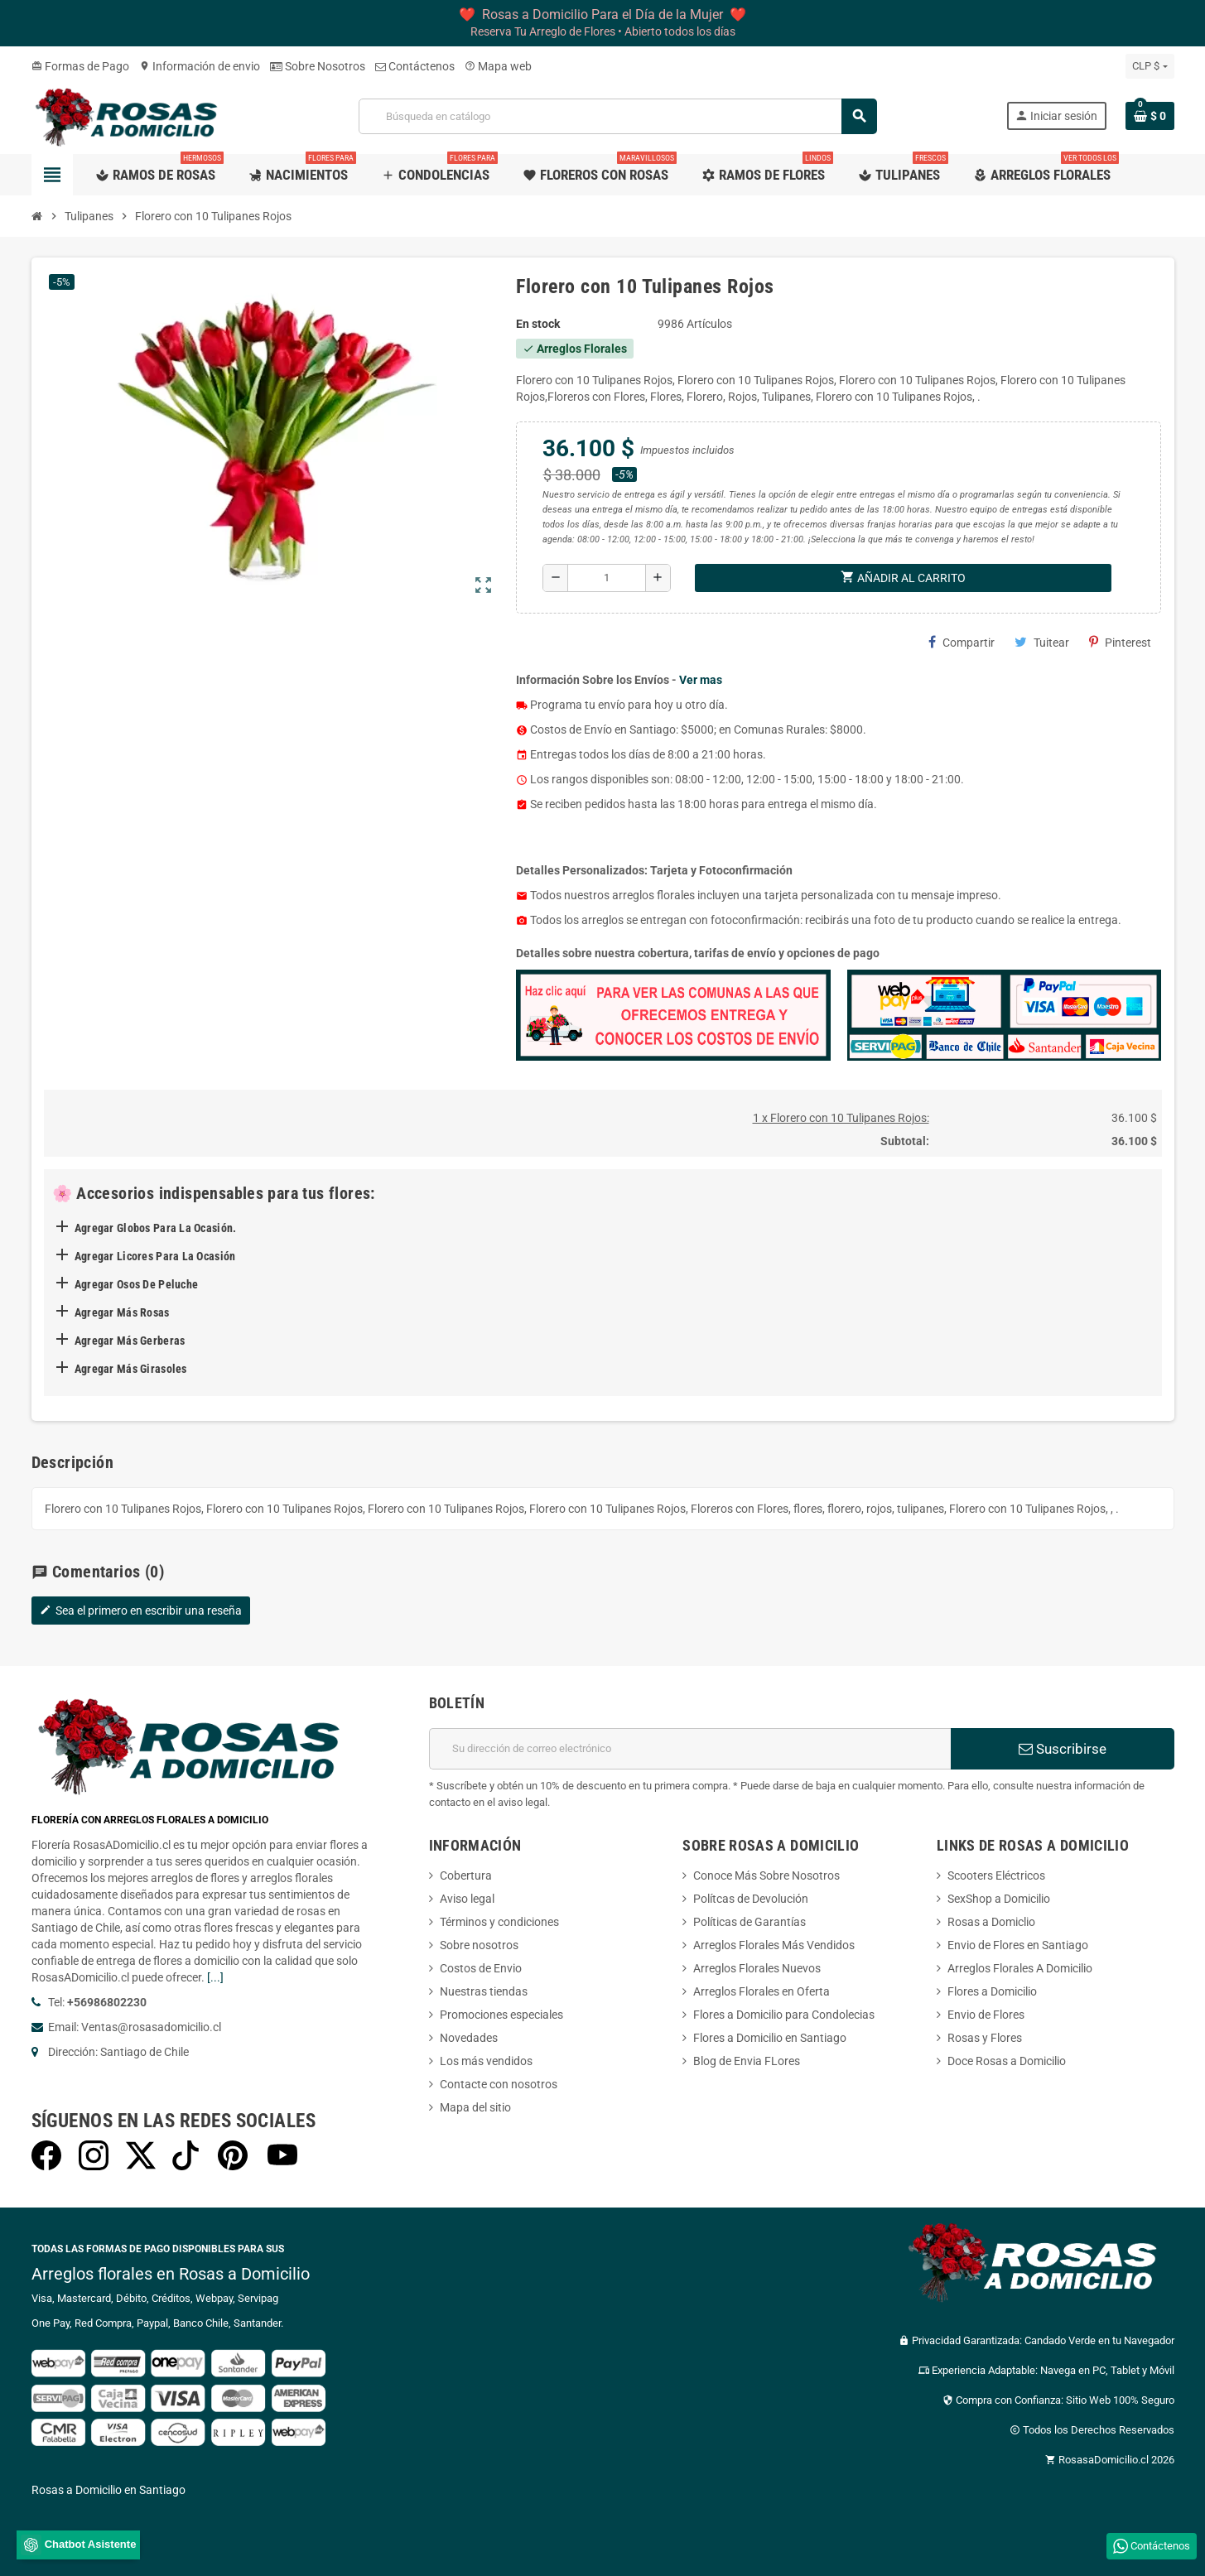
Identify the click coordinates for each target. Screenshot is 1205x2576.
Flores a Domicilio (992, 1991)
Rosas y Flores (984, 2037)
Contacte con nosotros (498, 2084)
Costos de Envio (481, 1968)
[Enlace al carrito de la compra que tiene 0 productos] (1149, 116)
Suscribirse (1062, 1749)
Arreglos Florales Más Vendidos (774, 1945)
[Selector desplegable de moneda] (1149, 66)
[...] (215, 1977)
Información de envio (199, 66)
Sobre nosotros (479, 1945)
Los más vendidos (486, 2061)
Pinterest (1120, 642)
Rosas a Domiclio (991, 1921)
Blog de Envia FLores (746, 2061)
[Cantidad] (606, 578)
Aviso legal (467, 1898)
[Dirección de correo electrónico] (690, 1748)
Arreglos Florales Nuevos (757, 1968)
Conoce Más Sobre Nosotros (766, 1875)
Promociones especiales (501, 2014)
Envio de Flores (985, 2014)
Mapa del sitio (475, 2107)
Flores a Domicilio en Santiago (769, 2037)
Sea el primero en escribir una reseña (141, 1610)
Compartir (961, 642)
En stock (538, 323)
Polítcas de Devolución (750, 1898)
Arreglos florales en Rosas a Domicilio (170, 2274)
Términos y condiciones (499, 1921)
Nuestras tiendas (484, 1991)
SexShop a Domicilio (998, 1898)
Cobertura (466, 1875)
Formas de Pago (80, 66)
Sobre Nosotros (317, 66)
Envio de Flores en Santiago (1017, 1945)
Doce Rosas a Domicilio (1006, 2061)
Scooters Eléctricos (996, 1875)
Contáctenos (415, 66)
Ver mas (700, 679)
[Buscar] (617, 116)
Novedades (469, 2037)
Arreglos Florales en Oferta (761, 1991)
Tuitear (1042, 642)
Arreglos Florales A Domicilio (1019, 1968)
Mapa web (498, 66)
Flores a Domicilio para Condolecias (784, 2014)
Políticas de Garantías (749, 1921)
